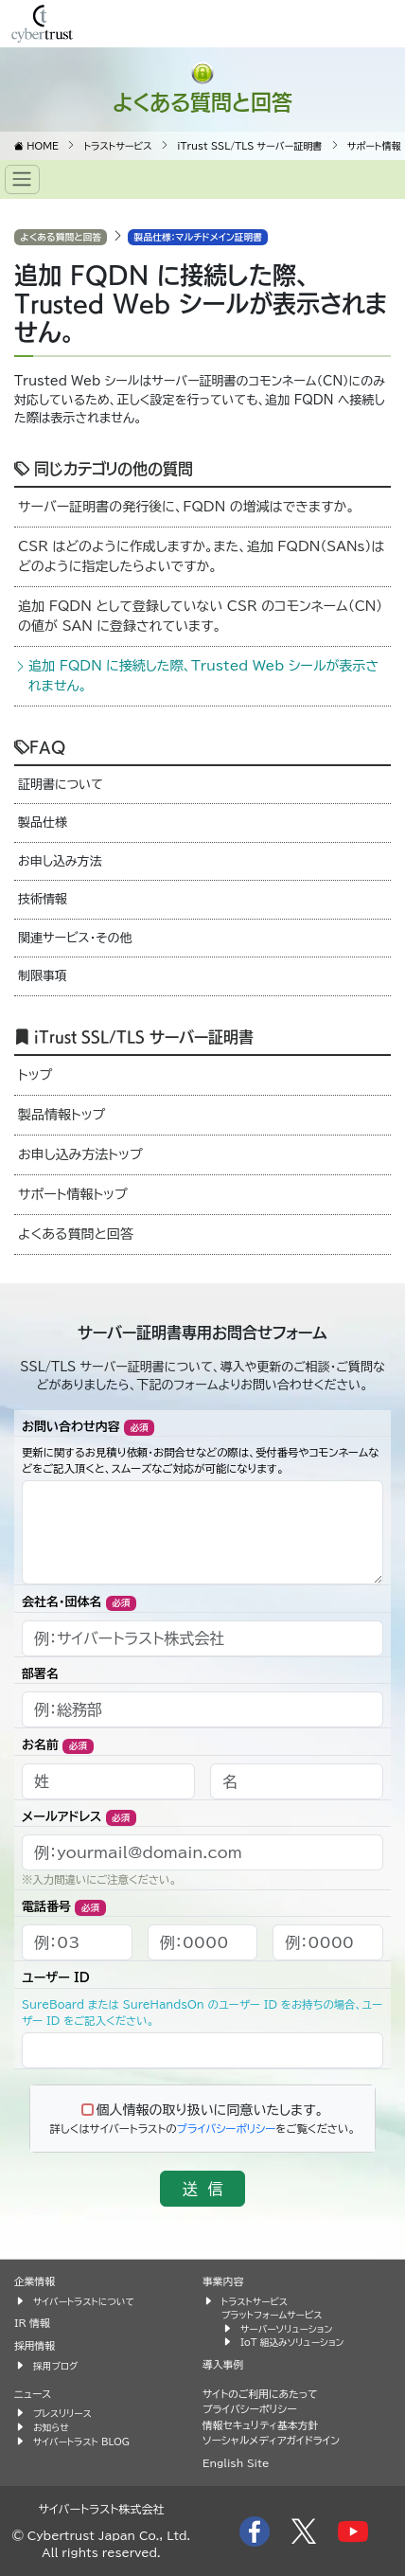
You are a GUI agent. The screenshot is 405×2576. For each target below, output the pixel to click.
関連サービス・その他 (75, 938)
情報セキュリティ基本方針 (260, 2425)
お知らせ (51, 2427)
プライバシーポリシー (226, 2128)
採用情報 (34, 2345)
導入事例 (222, 2364)
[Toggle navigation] (22, 179)
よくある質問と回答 (202, 100)
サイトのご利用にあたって (260, 2393)
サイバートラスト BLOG (81, 2441)
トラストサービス (254, 2301)
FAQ (39, 746)
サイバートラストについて (83, 2301)
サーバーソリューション (286, 2329)
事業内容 (222, 2281)
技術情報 (42, 899)
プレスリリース (62, 2413)
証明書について (60, 784)
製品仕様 (42, 822)
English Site (236, 2463)
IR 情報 (32, 2322)
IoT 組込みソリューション (291, 2342)
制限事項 (42, 976)
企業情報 (34, 2281)
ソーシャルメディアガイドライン (271, 2440)
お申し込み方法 (60, 861)
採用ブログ (56, 2365)
